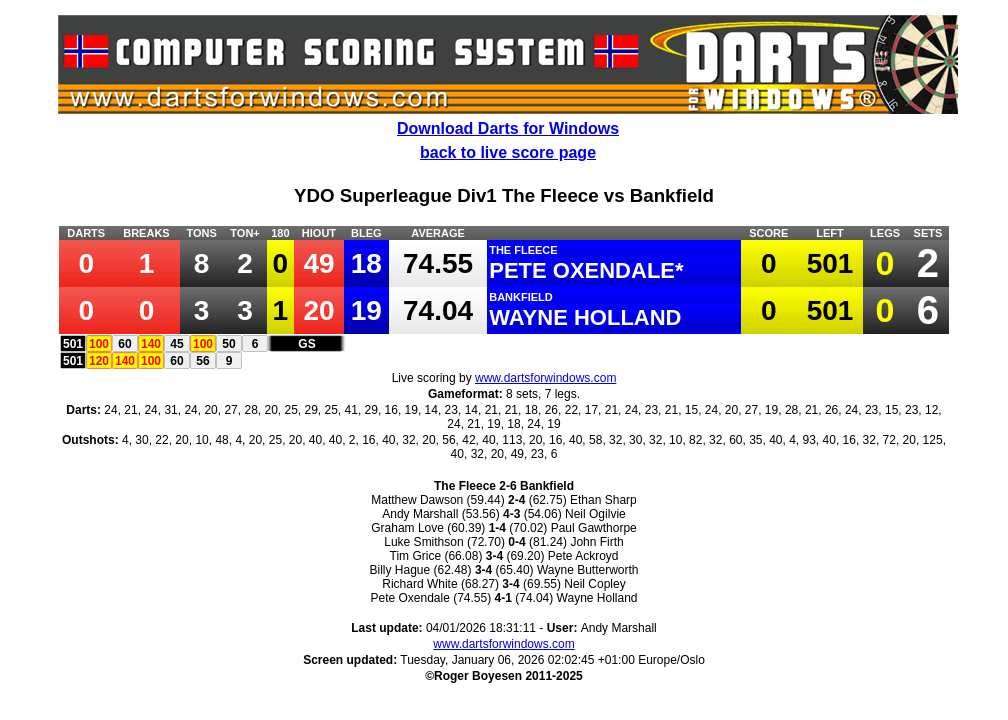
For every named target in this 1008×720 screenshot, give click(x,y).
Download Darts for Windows (508, 128)
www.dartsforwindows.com (545, 378)
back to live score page (508, 152)
